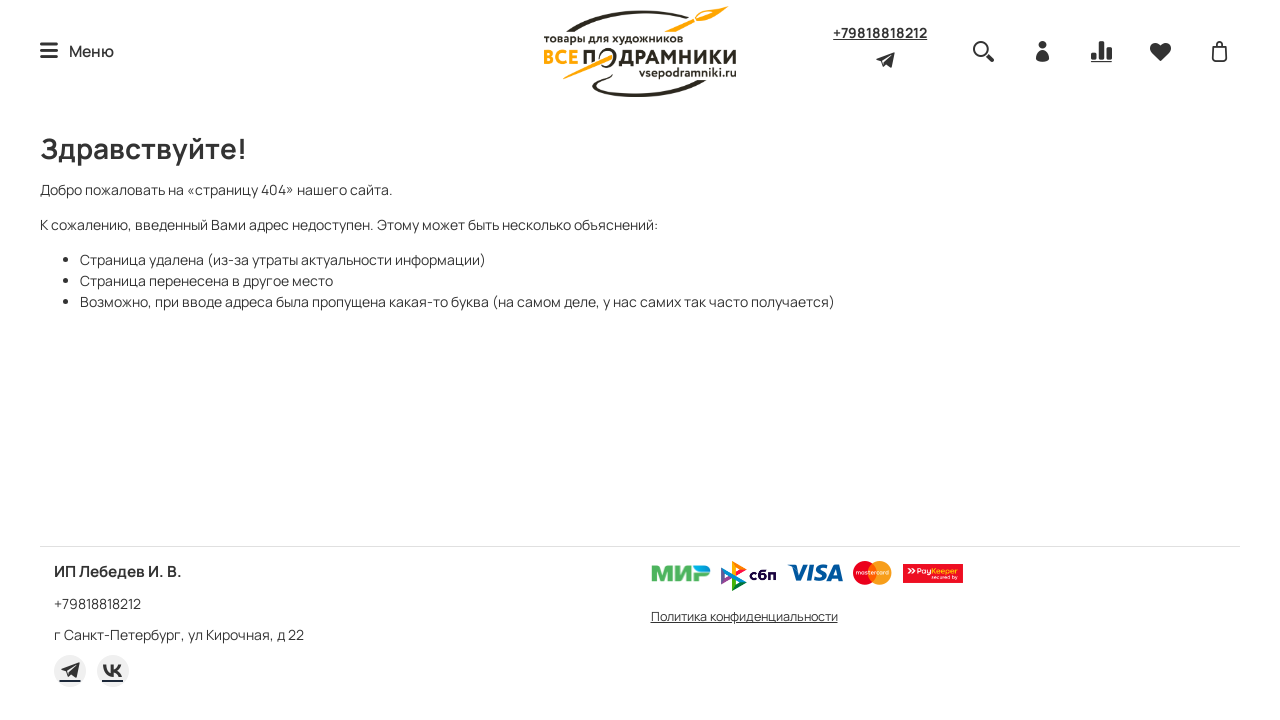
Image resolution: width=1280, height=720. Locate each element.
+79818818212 (880, 32)
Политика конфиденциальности (744, 616)
